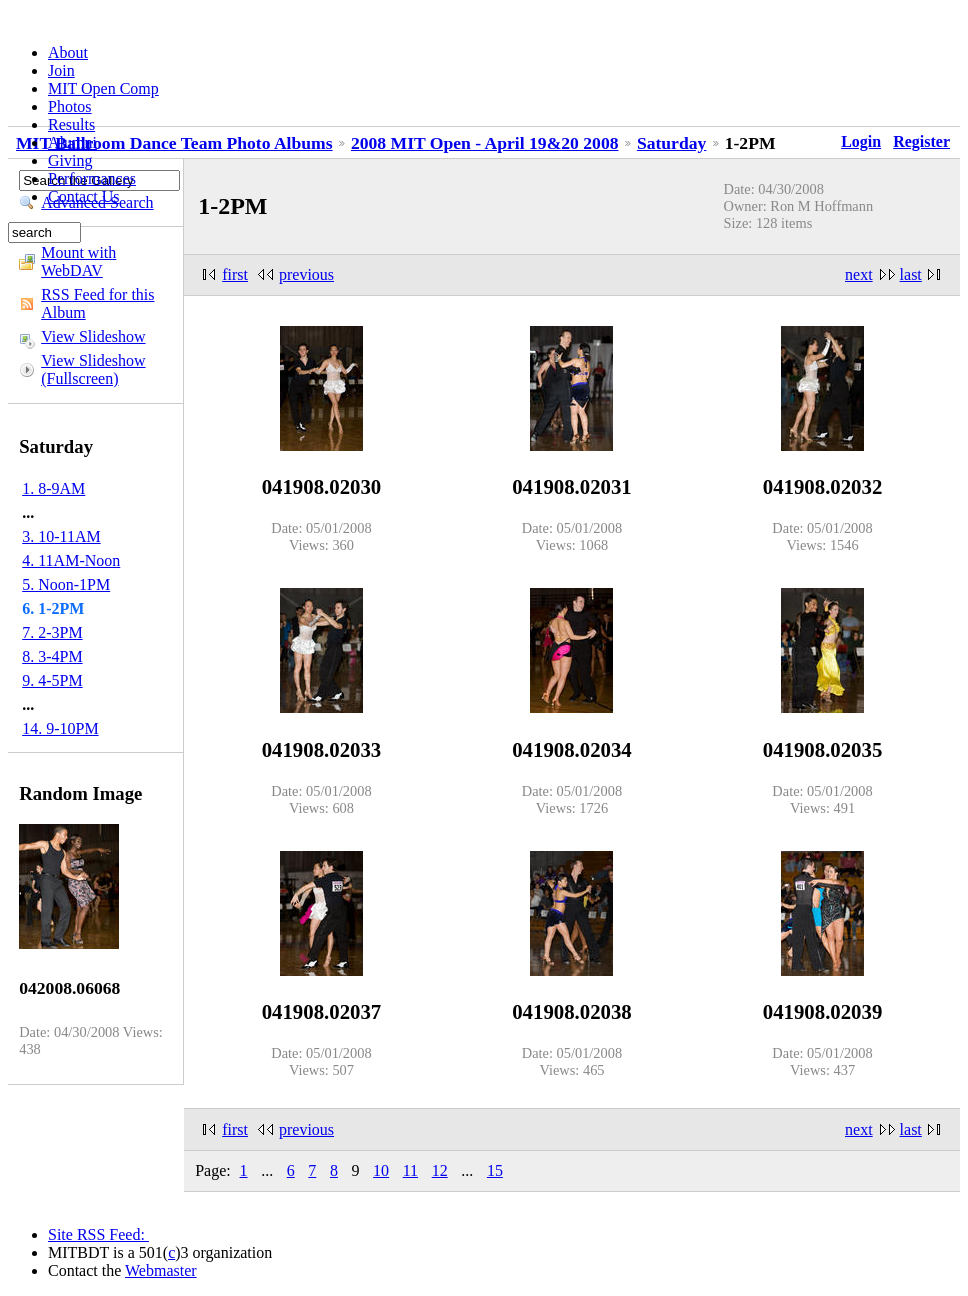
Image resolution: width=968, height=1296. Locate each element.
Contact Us (84, 196)
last (911, 274)
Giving (70, 160)
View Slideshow (93, 336)
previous (306, 274)
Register (921, 141)
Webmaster (161, 1270)
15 (495, 1170)
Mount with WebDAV (78, 261)
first (235, 274)
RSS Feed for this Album (97, 303)
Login (861, 141)
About (68, 52)
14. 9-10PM (60, 728)
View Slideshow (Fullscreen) (93, 369)
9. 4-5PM (52, 680)
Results (71, 124)
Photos (70, 106)
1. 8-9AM (53, 488)
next (859, 274)
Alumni (72, 142)
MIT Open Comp (103, 88)
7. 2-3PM (52, 632)
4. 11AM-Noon (71, 560)
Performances (92, 178)
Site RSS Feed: (98, 1234)
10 (381, 1170)
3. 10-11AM (61, 536)
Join (61, 70)
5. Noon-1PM (66, 584)
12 (440, 1170)
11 (410, 1170)
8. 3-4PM (52, 656)
